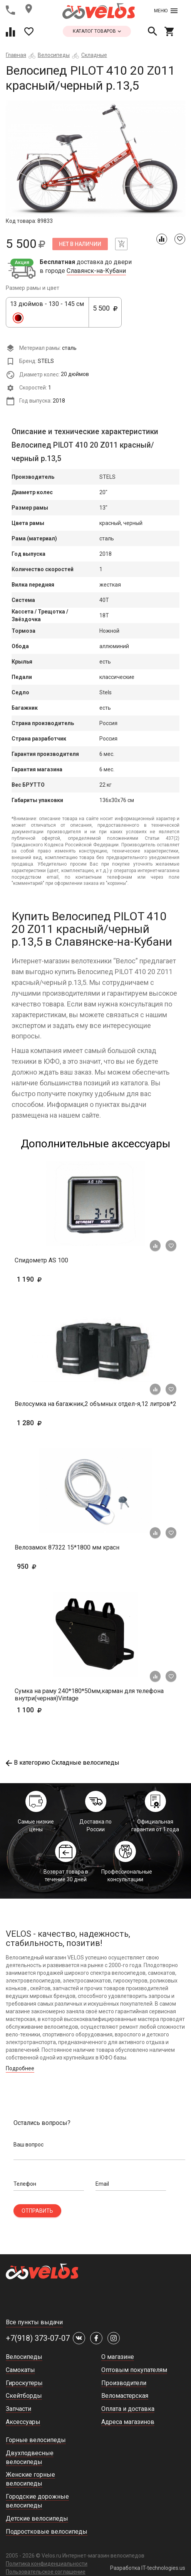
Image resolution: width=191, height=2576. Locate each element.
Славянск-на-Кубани (96, 271)
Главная (16, 55)
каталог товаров (97, 31)
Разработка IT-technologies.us (147, 2568)
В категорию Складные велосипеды (62, 1762)
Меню (166, 10)
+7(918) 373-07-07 (38, 2338)
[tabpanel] (95, 158)
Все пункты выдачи (34, 2322)
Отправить (37, 2211)
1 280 (52, 1423)
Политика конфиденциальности (46, 2564)
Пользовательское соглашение (45, 2572)
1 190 (52, 1279)
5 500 (105, 312)
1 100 (52, 1710)
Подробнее (20, 2068)
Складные (94, 55)
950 (38, 1566)
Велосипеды (54, 55)
